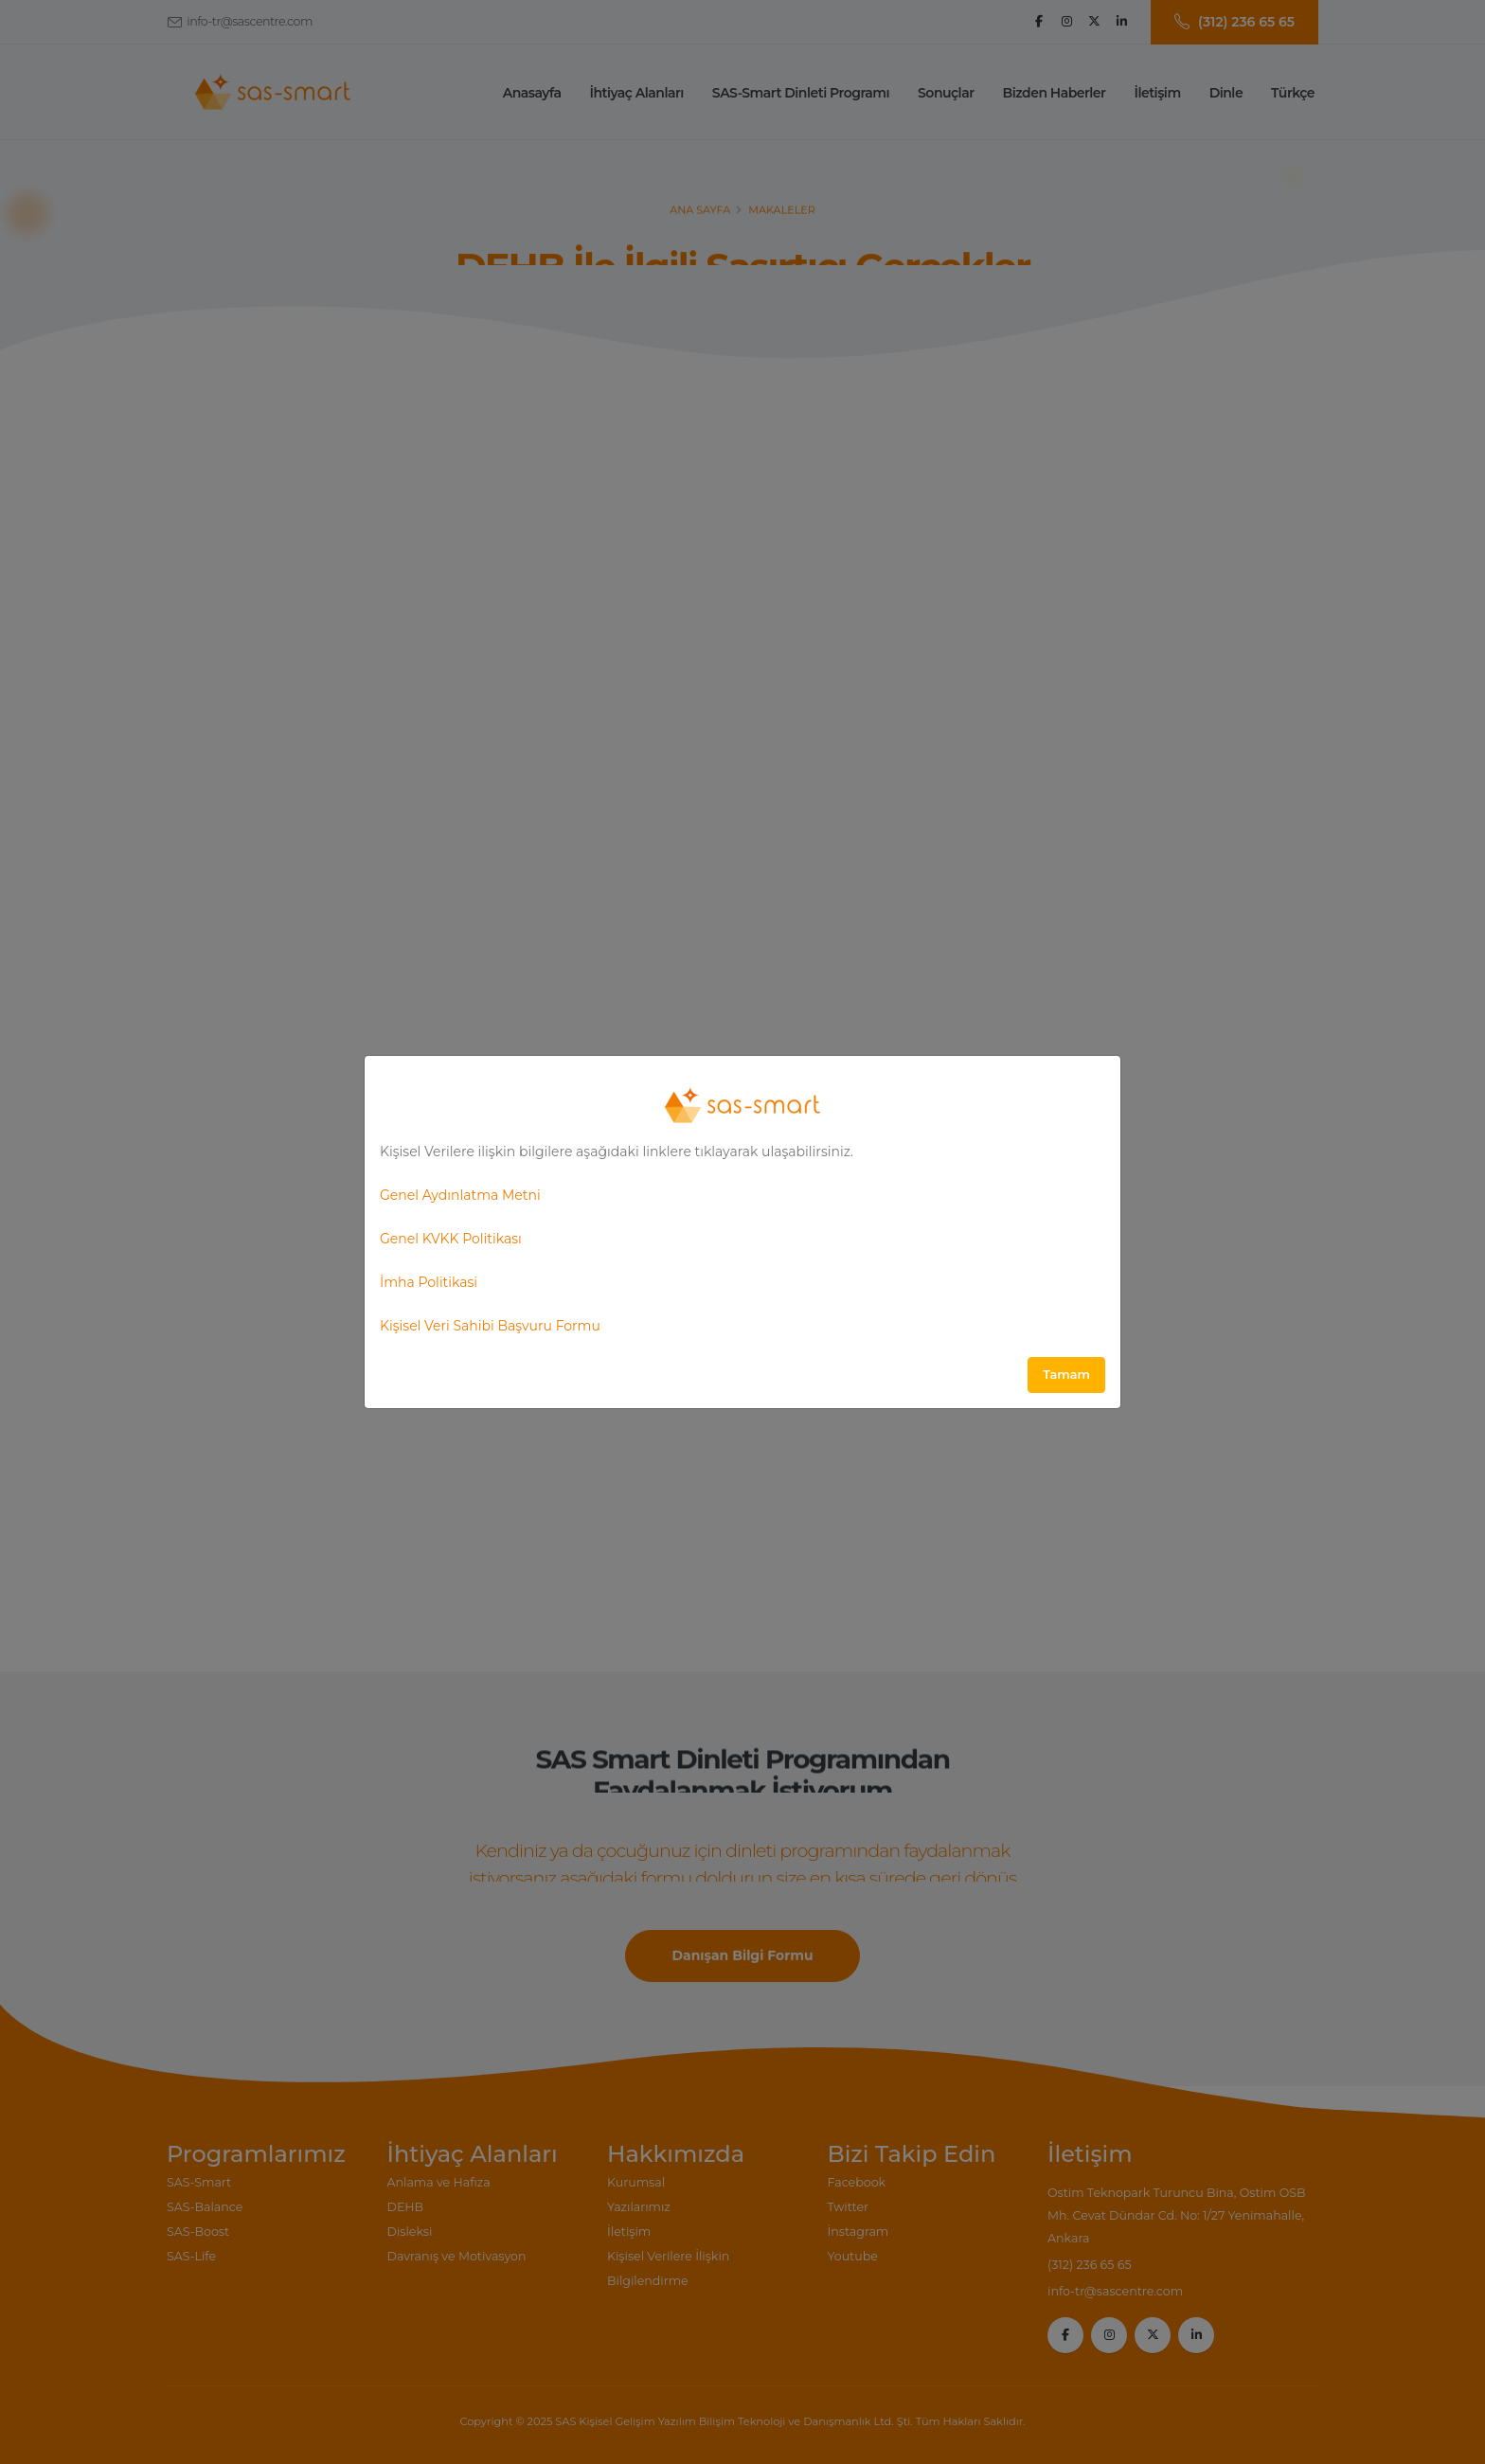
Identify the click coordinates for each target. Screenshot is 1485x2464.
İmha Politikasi (428, 1282)
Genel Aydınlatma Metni (460, 1195)
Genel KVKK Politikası (451, 1238)
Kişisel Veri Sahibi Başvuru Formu (490, 1325)
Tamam (1066, 1374)
